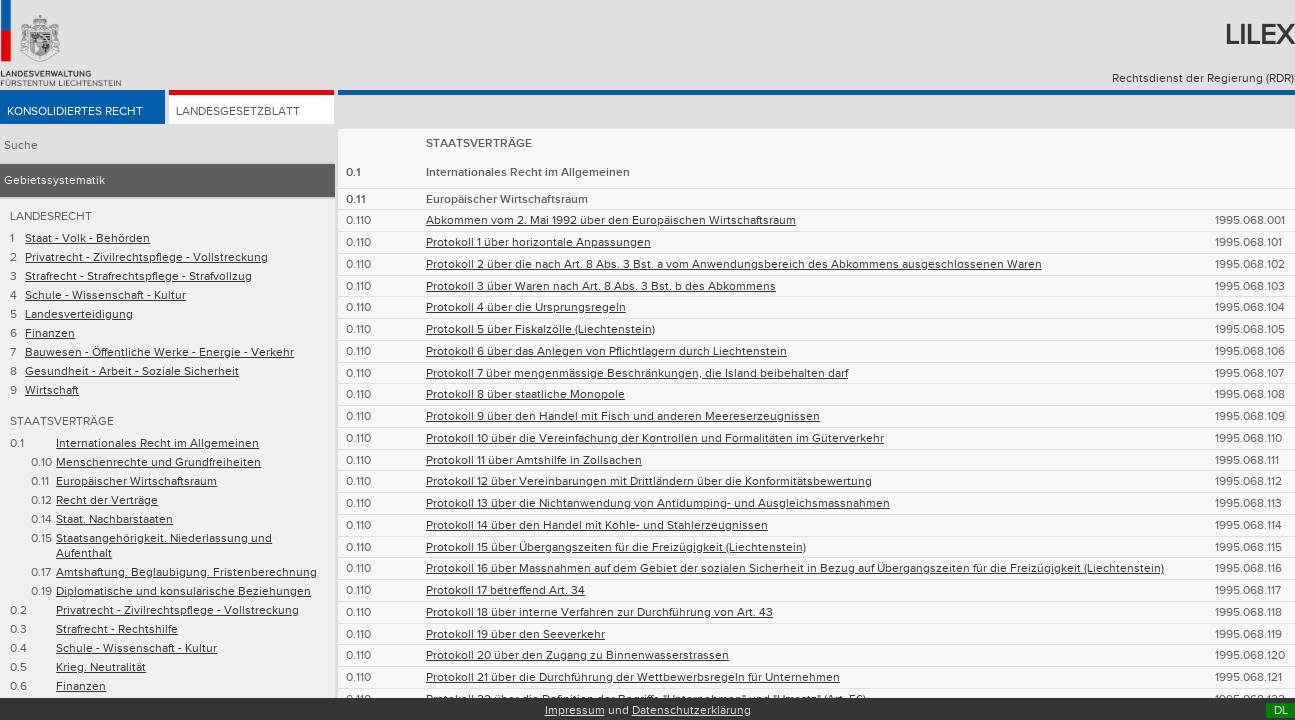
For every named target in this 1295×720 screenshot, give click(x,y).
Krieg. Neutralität (101, 667)
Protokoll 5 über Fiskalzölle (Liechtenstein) (540, 329)
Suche (21, 145)
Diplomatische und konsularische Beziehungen (183, 591)
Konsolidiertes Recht (75, 111)
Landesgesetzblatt (238, 111)
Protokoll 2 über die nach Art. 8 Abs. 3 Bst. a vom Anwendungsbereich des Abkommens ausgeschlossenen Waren (734, 264)
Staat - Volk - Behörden (87, 238)
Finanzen (50, 333)
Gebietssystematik (54, 180)
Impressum (575, 710)
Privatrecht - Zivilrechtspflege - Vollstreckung (146, 257)
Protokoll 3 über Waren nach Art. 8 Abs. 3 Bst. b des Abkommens (601, 286)
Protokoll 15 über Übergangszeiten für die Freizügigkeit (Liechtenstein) (616, 547)
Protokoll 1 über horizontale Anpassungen (538, 242)
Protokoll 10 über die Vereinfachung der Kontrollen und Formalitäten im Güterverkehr (655, 438)
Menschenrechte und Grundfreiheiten (158, 462)
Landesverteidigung (79, 314)
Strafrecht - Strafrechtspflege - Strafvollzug (138, 276)
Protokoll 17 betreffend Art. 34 (505, 590)
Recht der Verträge (107, 500)
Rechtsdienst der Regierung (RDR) (1203, 78)
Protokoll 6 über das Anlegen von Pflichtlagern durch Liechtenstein (606, 351)
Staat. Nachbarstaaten (114, 519)
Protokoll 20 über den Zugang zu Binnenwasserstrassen (577, 655)
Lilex (1259, 35)
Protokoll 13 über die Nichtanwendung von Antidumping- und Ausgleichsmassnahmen (658, 503)
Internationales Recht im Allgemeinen (157, 443)
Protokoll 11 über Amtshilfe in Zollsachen (534, 460)
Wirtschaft (52, 390)
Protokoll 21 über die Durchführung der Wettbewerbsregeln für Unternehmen (633, 677)
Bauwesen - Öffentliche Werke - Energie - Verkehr (159, 352)
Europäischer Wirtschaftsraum (136, 481)
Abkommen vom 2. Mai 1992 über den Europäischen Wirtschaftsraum (611, 220)
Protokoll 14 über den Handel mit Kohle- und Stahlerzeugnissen (597, 525)
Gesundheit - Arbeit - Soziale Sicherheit (132, 371)
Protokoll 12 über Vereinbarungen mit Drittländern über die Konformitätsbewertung (649, 481)
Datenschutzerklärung (691, 710)
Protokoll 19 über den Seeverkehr (515, 634)
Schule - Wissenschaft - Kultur (105, 295)
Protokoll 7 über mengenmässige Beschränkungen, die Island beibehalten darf (637, 373)
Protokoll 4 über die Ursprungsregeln (526, 307)
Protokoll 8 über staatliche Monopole (525, 394)
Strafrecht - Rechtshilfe (117, 629)
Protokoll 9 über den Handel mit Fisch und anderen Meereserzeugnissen (623, 416)
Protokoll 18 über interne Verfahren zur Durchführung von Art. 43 (599, 612)
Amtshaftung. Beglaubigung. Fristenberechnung (186, 572)
